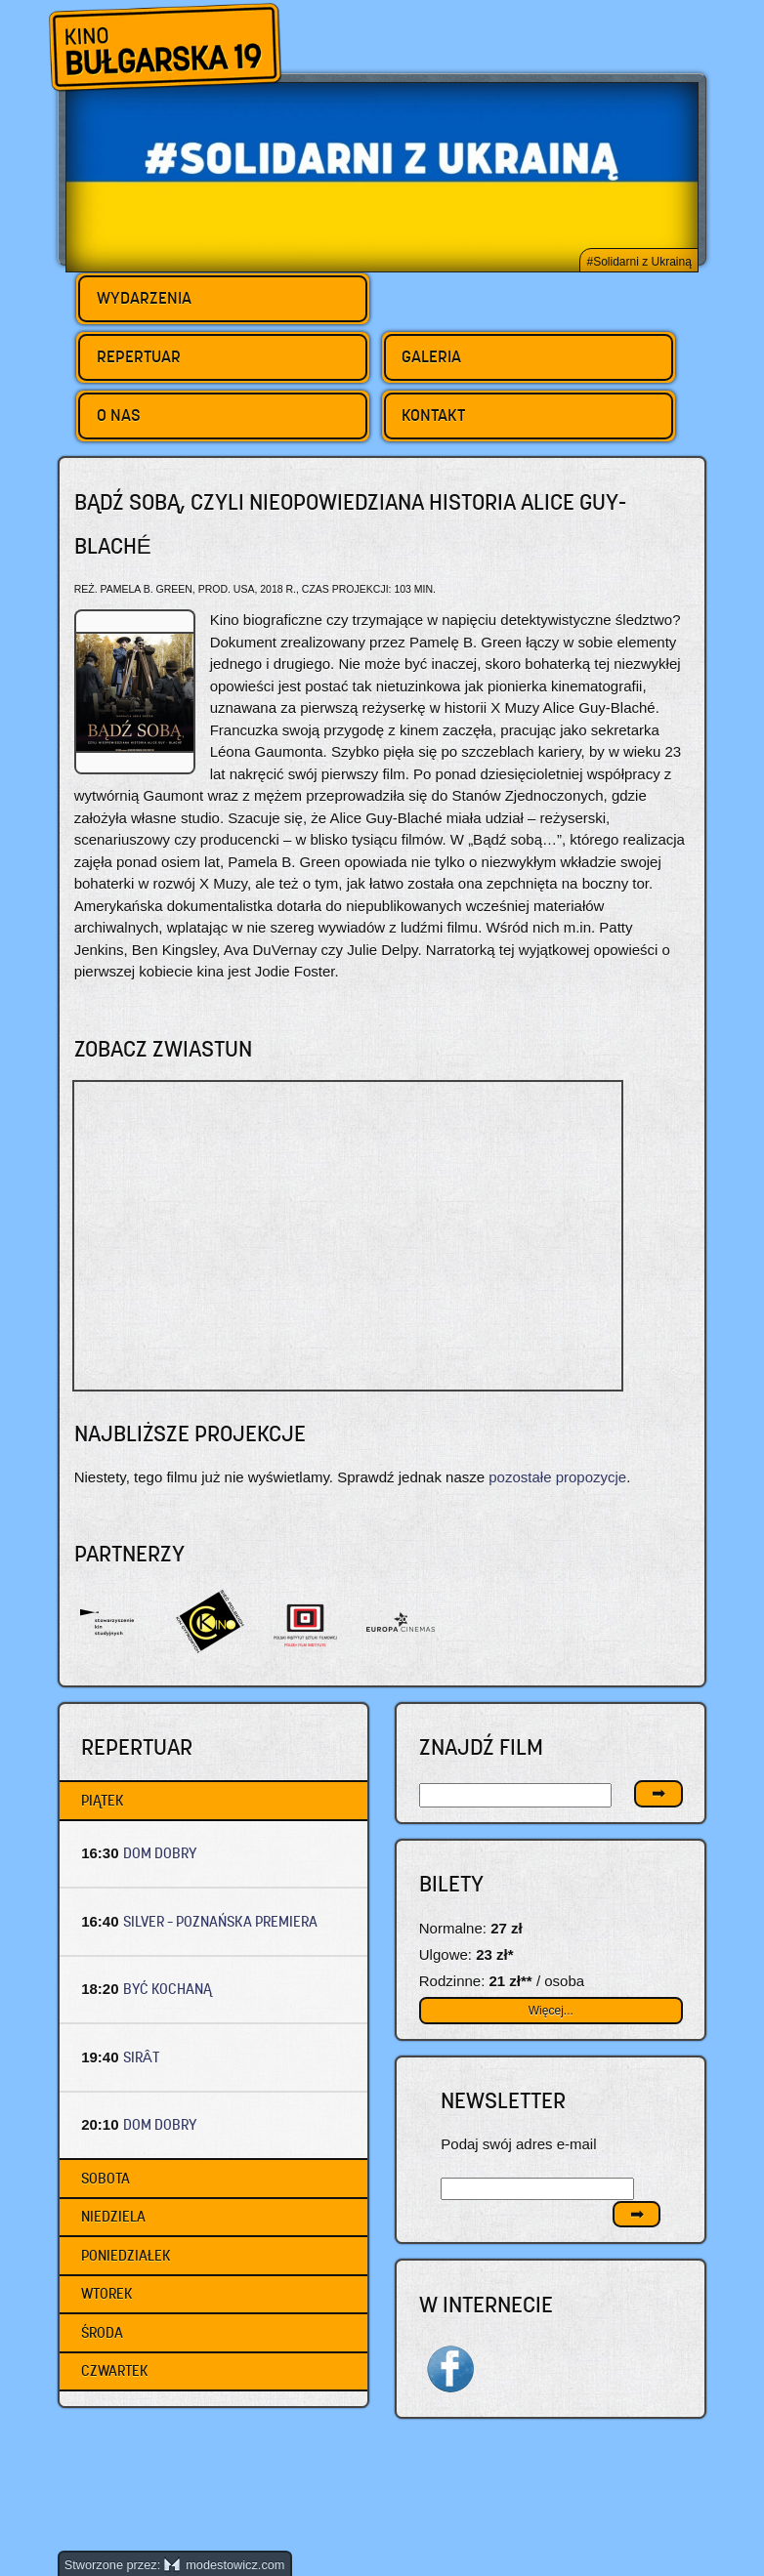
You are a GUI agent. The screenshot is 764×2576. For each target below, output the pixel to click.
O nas (119, 415)
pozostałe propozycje (557, 1477)
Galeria (431, 356)
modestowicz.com (224, 2564)
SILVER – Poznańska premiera (220, 1921)
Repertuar (139, 356)
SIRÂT (141, 2057)
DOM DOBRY (160, 1853)
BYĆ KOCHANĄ (167, 1988)
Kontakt (433, 415)
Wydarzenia (144, 298)
